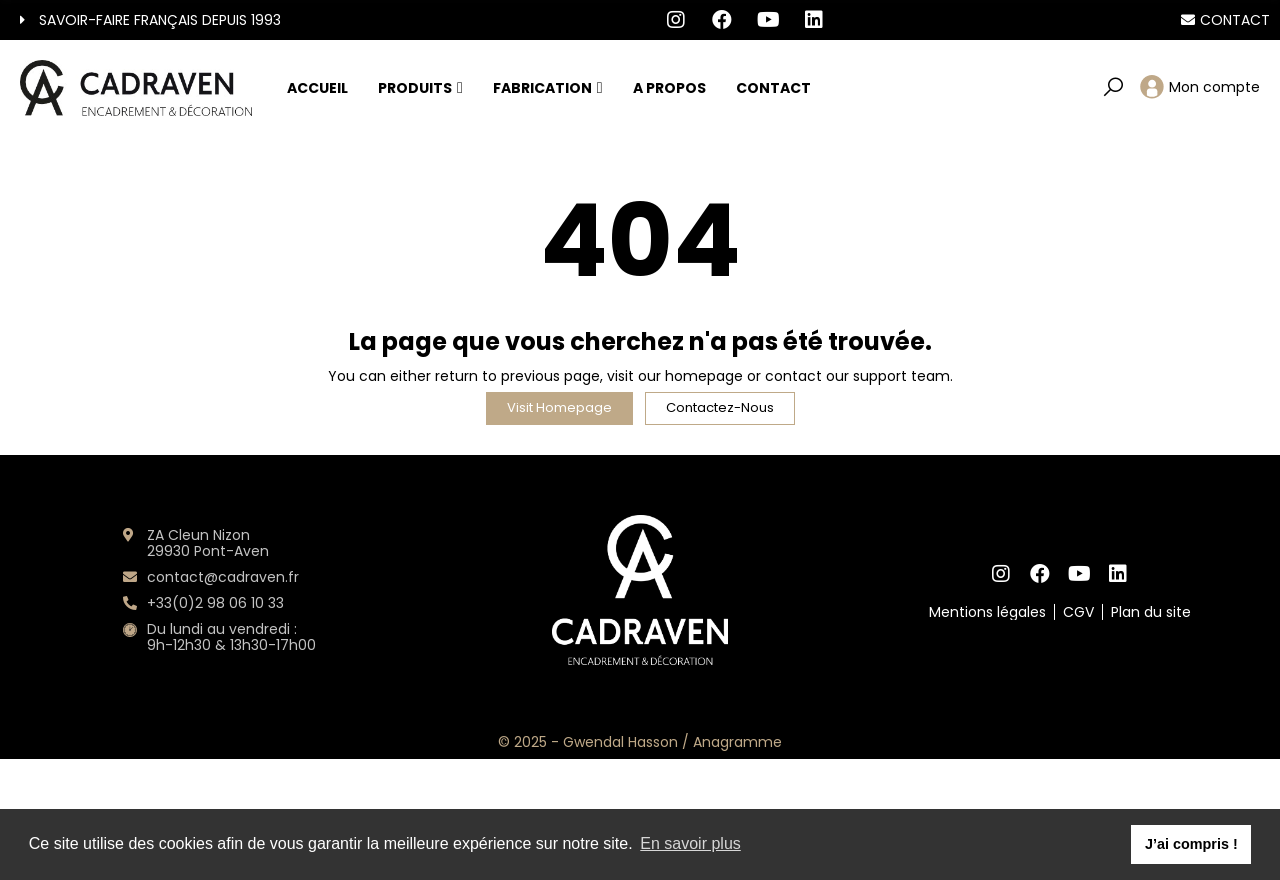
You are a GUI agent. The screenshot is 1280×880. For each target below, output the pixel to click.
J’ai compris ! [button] (1191, 844)
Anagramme (737, 742)
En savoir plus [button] (690, 843)
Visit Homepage (559, 407)
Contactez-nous (720, 407)
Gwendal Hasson (620, 742)
